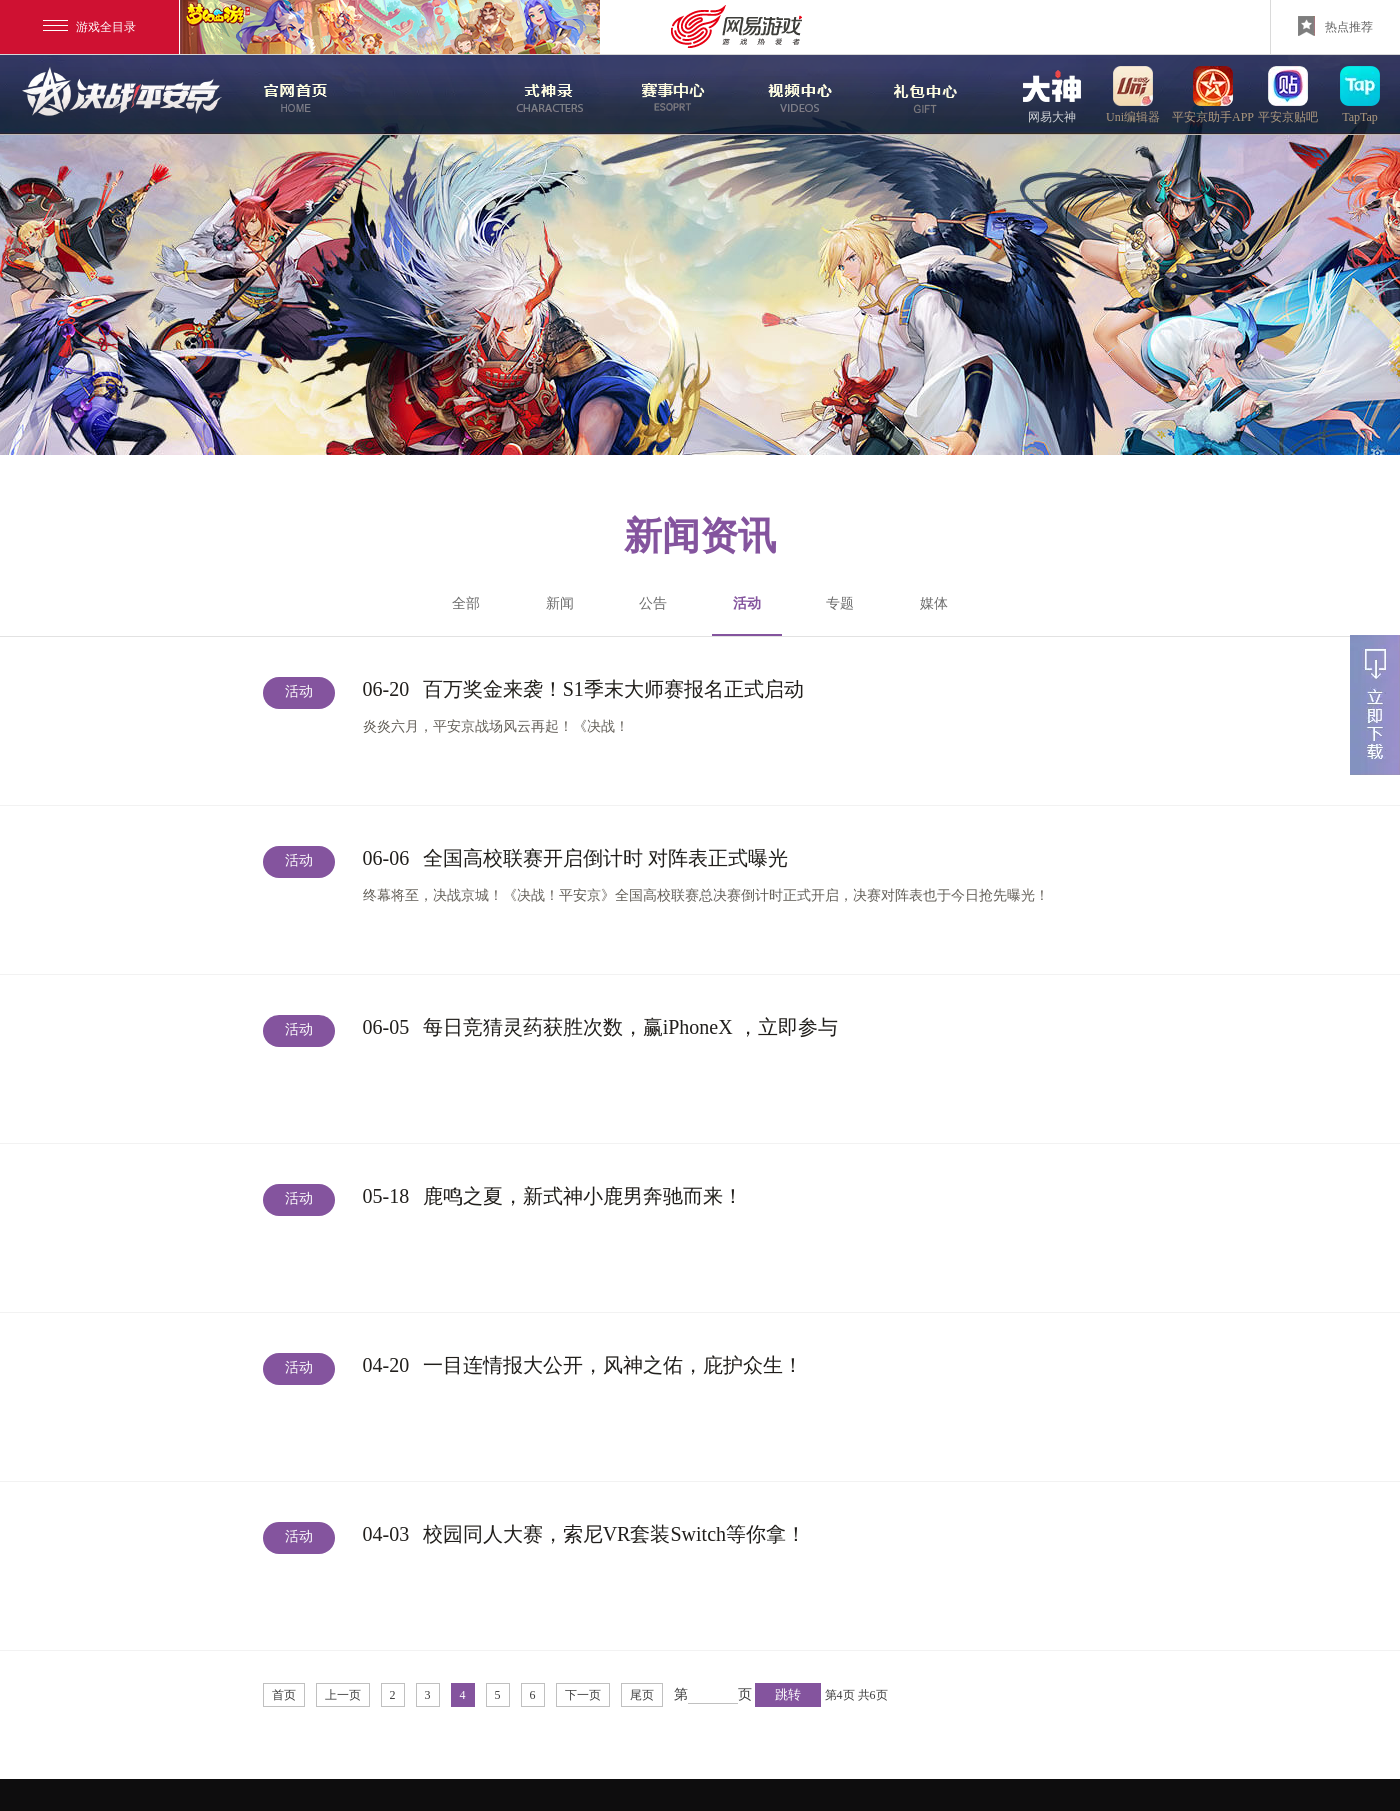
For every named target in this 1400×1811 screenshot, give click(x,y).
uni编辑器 (1133, 94)
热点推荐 (1335, 26)
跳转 (788, 1694)
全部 (466, 603)
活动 (747, 616)
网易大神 (1052, 94)
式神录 (545, 95)
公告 (653, 603)
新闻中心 (419, 95)
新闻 (560, 603)
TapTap (1360, 94)
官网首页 (293, 95)
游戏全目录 (89, 27)
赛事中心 (673, 95)
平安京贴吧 (1288, 94)
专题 (840, 603)
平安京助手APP (1213, 94)
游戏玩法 (923, 95)
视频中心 (797, 95)
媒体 (934, 603)
